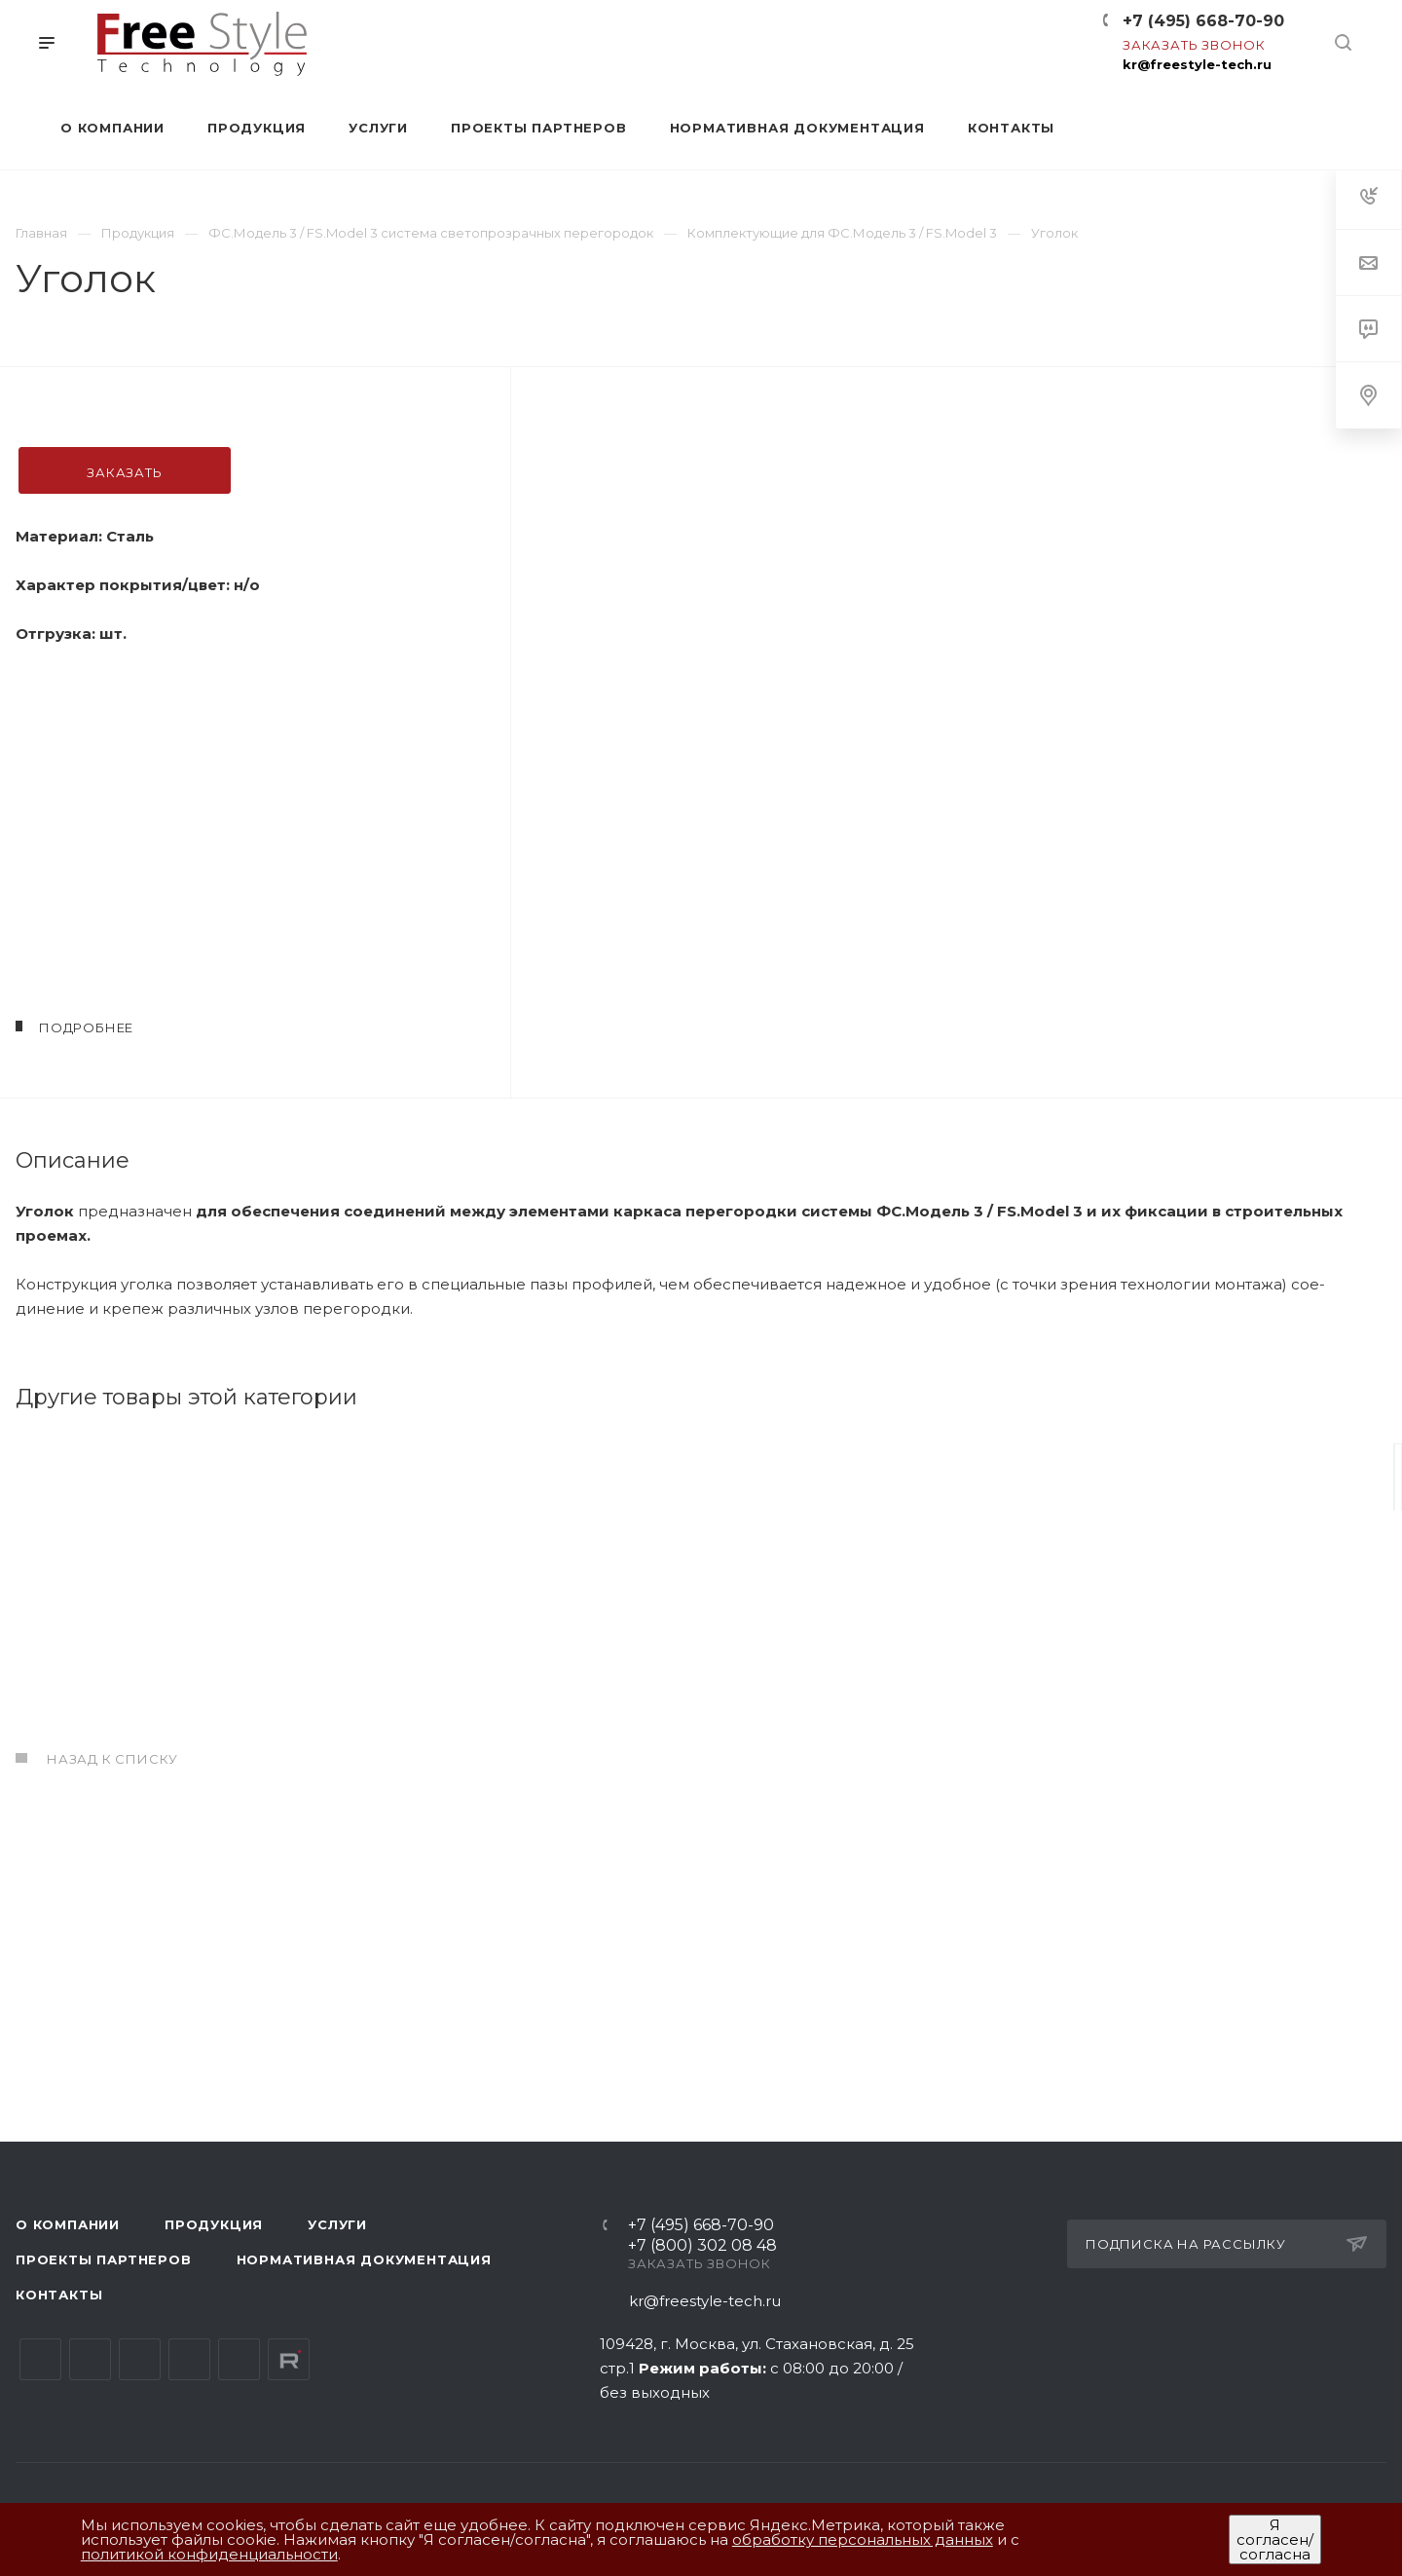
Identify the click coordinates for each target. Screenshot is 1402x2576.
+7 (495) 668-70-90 (1203, 21)
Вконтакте (40, 2359)
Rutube (289, 2359)
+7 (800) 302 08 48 (702, 2246)
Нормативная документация (364, 2259)
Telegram (90, 2359)
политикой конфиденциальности (209, 2554)
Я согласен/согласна (1274, 2539)
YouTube (140, 2359)
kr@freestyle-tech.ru (1197, 64)
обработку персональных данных (862, 2539)
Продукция (214, 2224)
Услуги (337, 2224)
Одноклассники (189, 2359)
